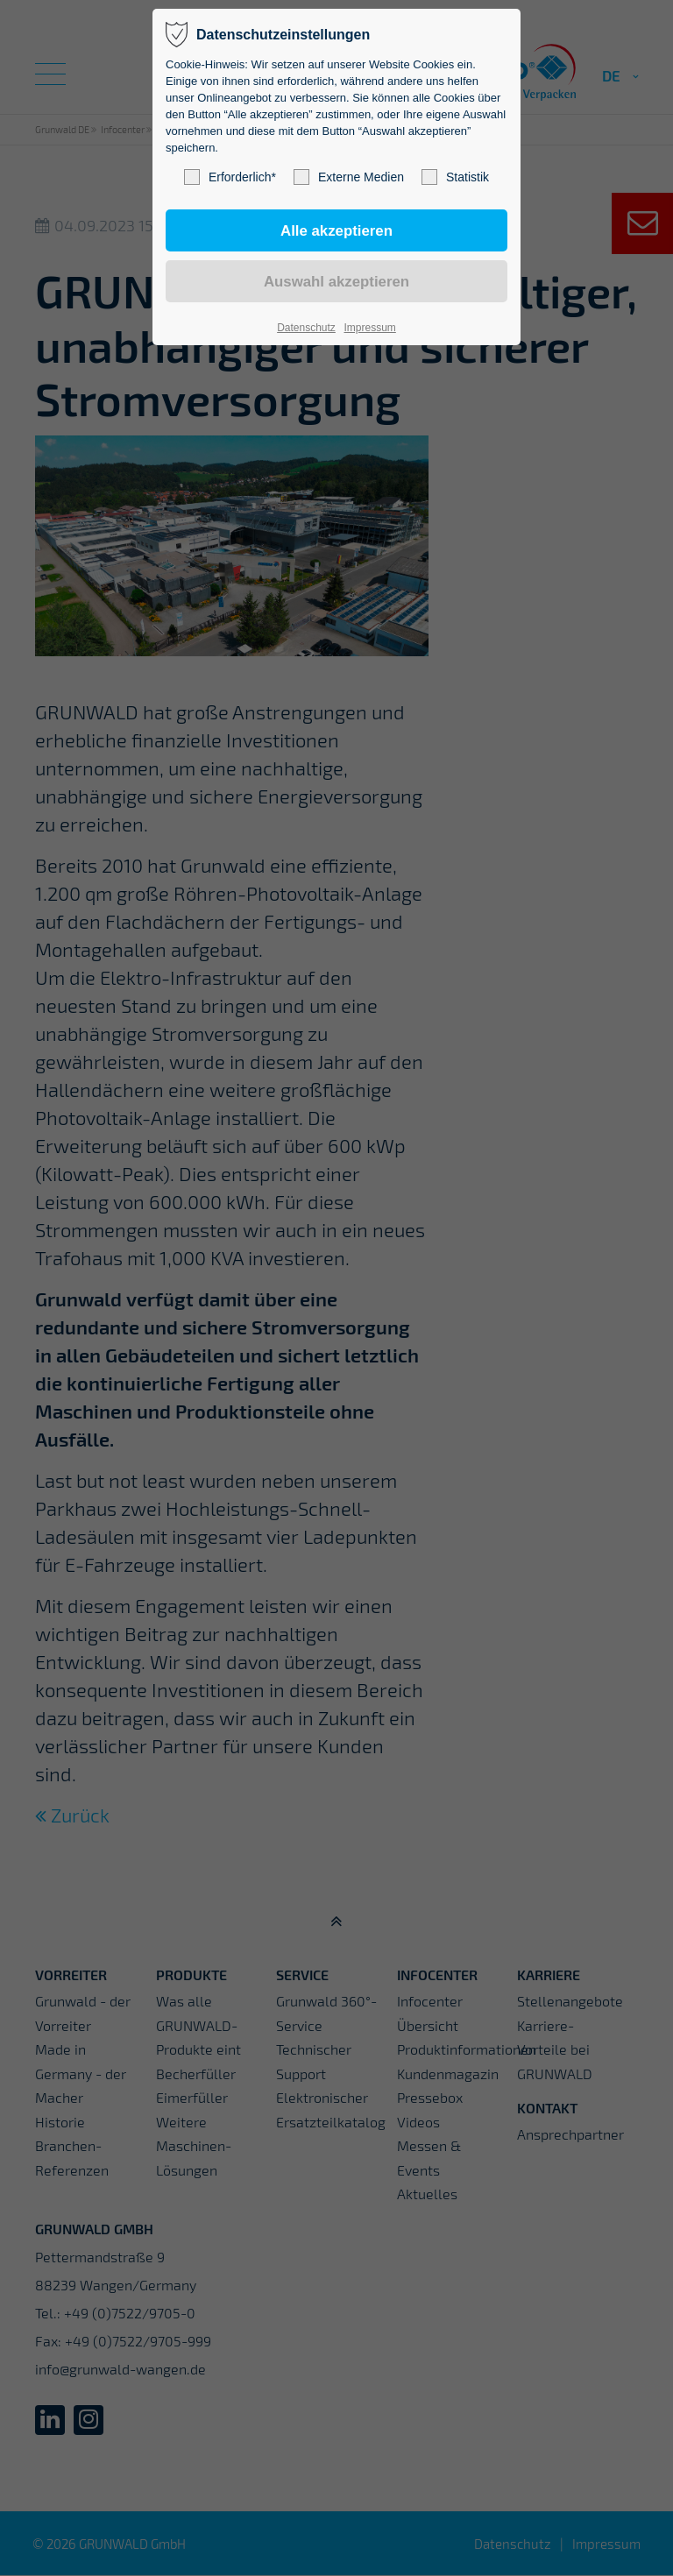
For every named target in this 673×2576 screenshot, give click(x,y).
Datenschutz (306, 328)
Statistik (455, 177)
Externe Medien (349, 177)
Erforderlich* (230, 177)
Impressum (369, 328)
